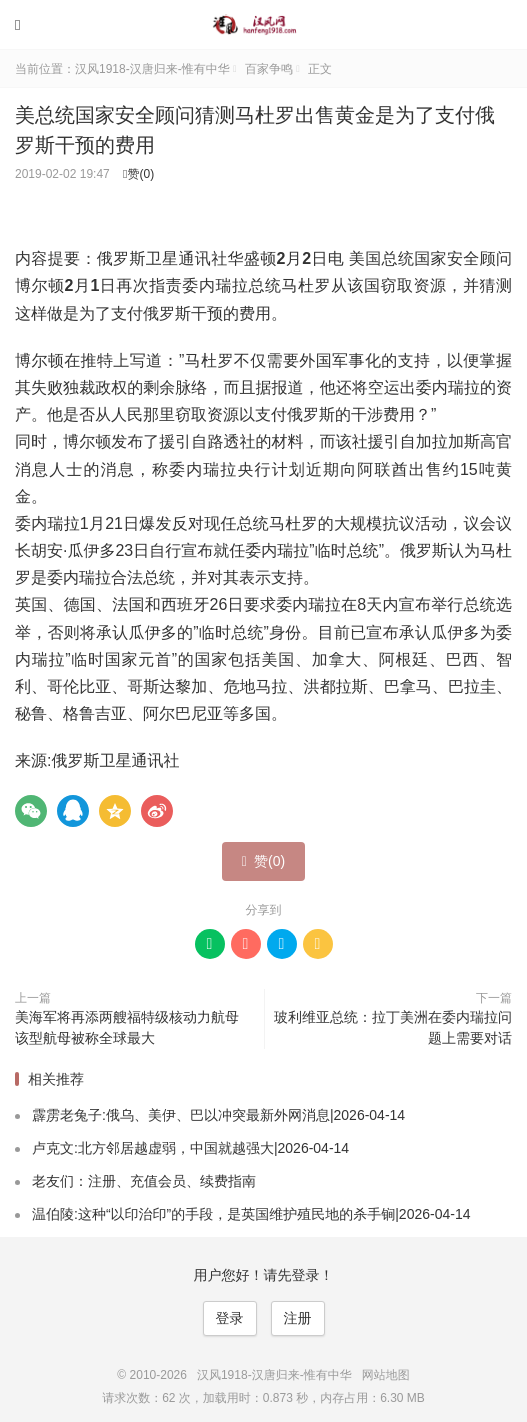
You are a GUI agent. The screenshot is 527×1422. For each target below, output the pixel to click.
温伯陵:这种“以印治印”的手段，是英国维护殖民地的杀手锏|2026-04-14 (251, 1214)
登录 (230, 1318)
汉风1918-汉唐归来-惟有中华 (264, 25)
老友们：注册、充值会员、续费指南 (144, 1181)
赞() (138, 174)
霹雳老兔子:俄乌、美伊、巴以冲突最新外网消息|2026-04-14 (218, 1115)
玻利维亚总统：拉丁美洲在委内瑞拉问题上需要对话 (393, 1027)
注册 (298, 1318)
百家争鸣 (269, 69)
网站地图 (386, 1375)
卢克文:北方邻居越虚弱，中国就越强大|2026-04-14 (190, 1148)
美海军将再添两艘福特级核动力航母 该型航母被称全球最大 (127, 1027)
